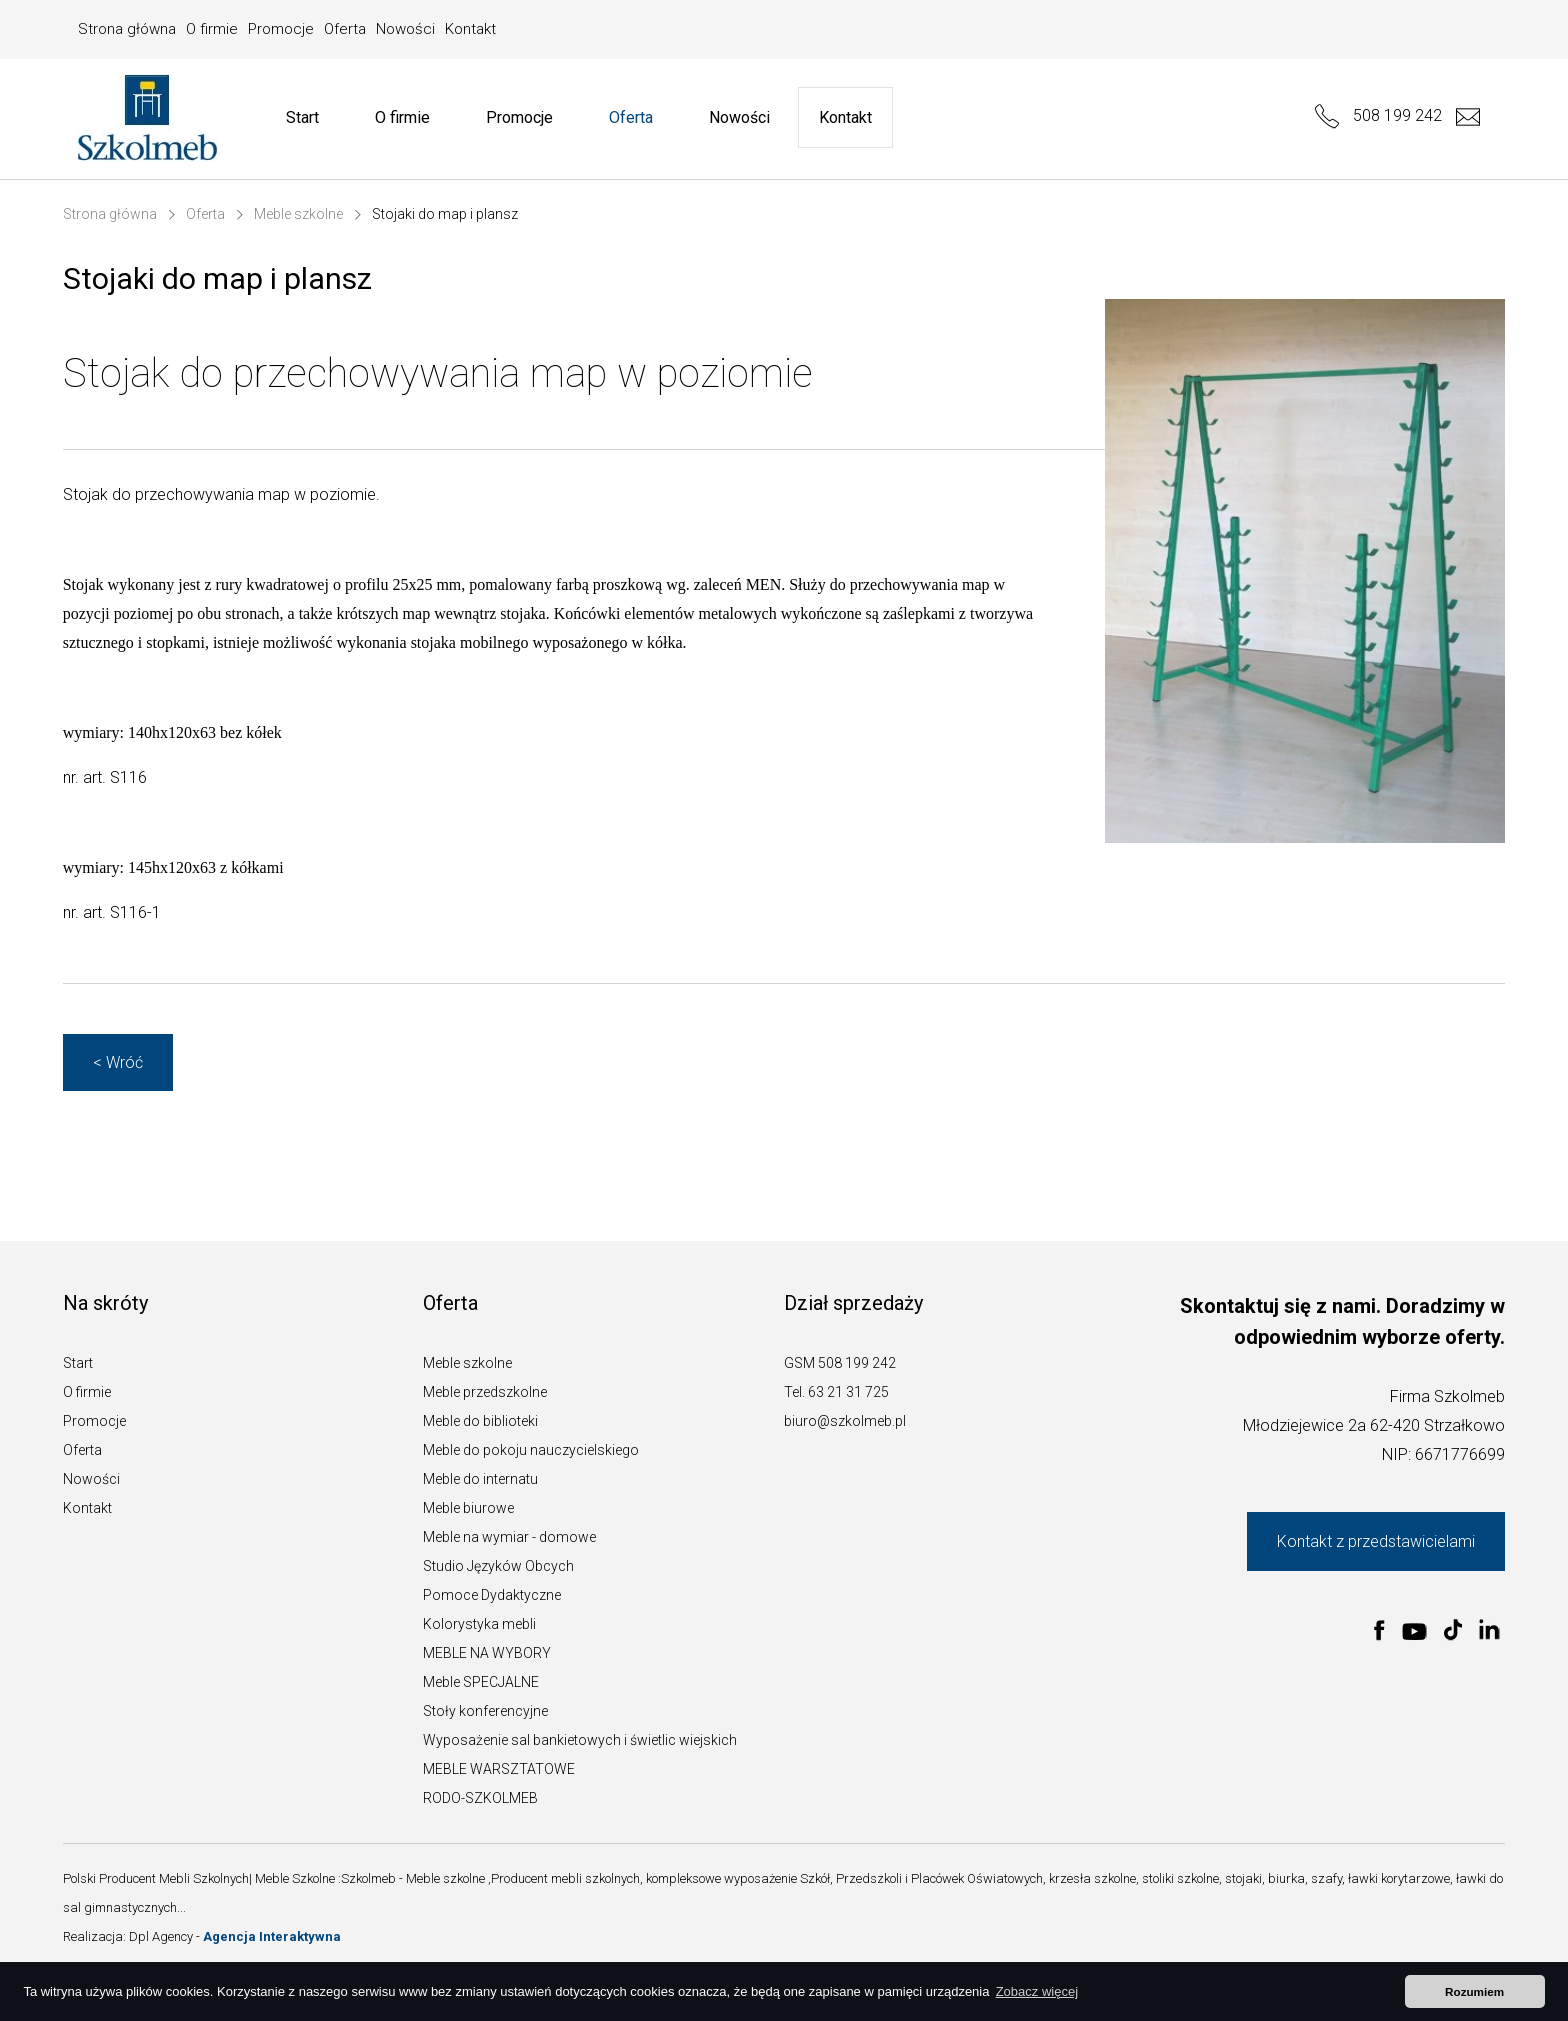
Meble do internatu (480, 1479)
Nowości (405, 29)
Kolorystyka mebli (479, 1624)
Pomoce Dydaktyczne (492, 1595)
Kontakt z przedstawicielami (1376, 1541)
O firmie (212, 29)
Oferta (345, 29)
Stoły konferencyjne (485, 1711)
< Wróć (118, 1062)
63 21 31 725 (848, 1392)
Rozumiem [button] (1474, 1991)
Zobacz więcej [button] (1037, 1991)
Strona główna (127, 29)
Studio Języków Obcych (498, 1566)
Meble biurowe (468, 1508)
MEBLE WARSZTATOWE (499, 1769)
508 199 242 (1378, 115)
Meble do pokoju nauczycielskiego (531, 1450)
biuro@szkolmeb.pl (845, 1421)
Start (302, 117)
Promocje (281, 29)
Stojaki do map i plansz (445, 214)
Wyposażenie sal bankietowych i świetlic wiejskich (580, 1740)
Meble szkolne (298, 214)
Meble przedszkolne (485, 1392)
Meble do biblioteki (480, 1421)
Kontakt (470, 29)
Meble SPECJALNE (481, 1682)
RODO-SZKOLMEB (480, 1798)
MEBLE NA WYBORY (487, 1653)
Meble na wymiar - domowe (509, 1537)
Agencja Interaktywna (272, 1936)
